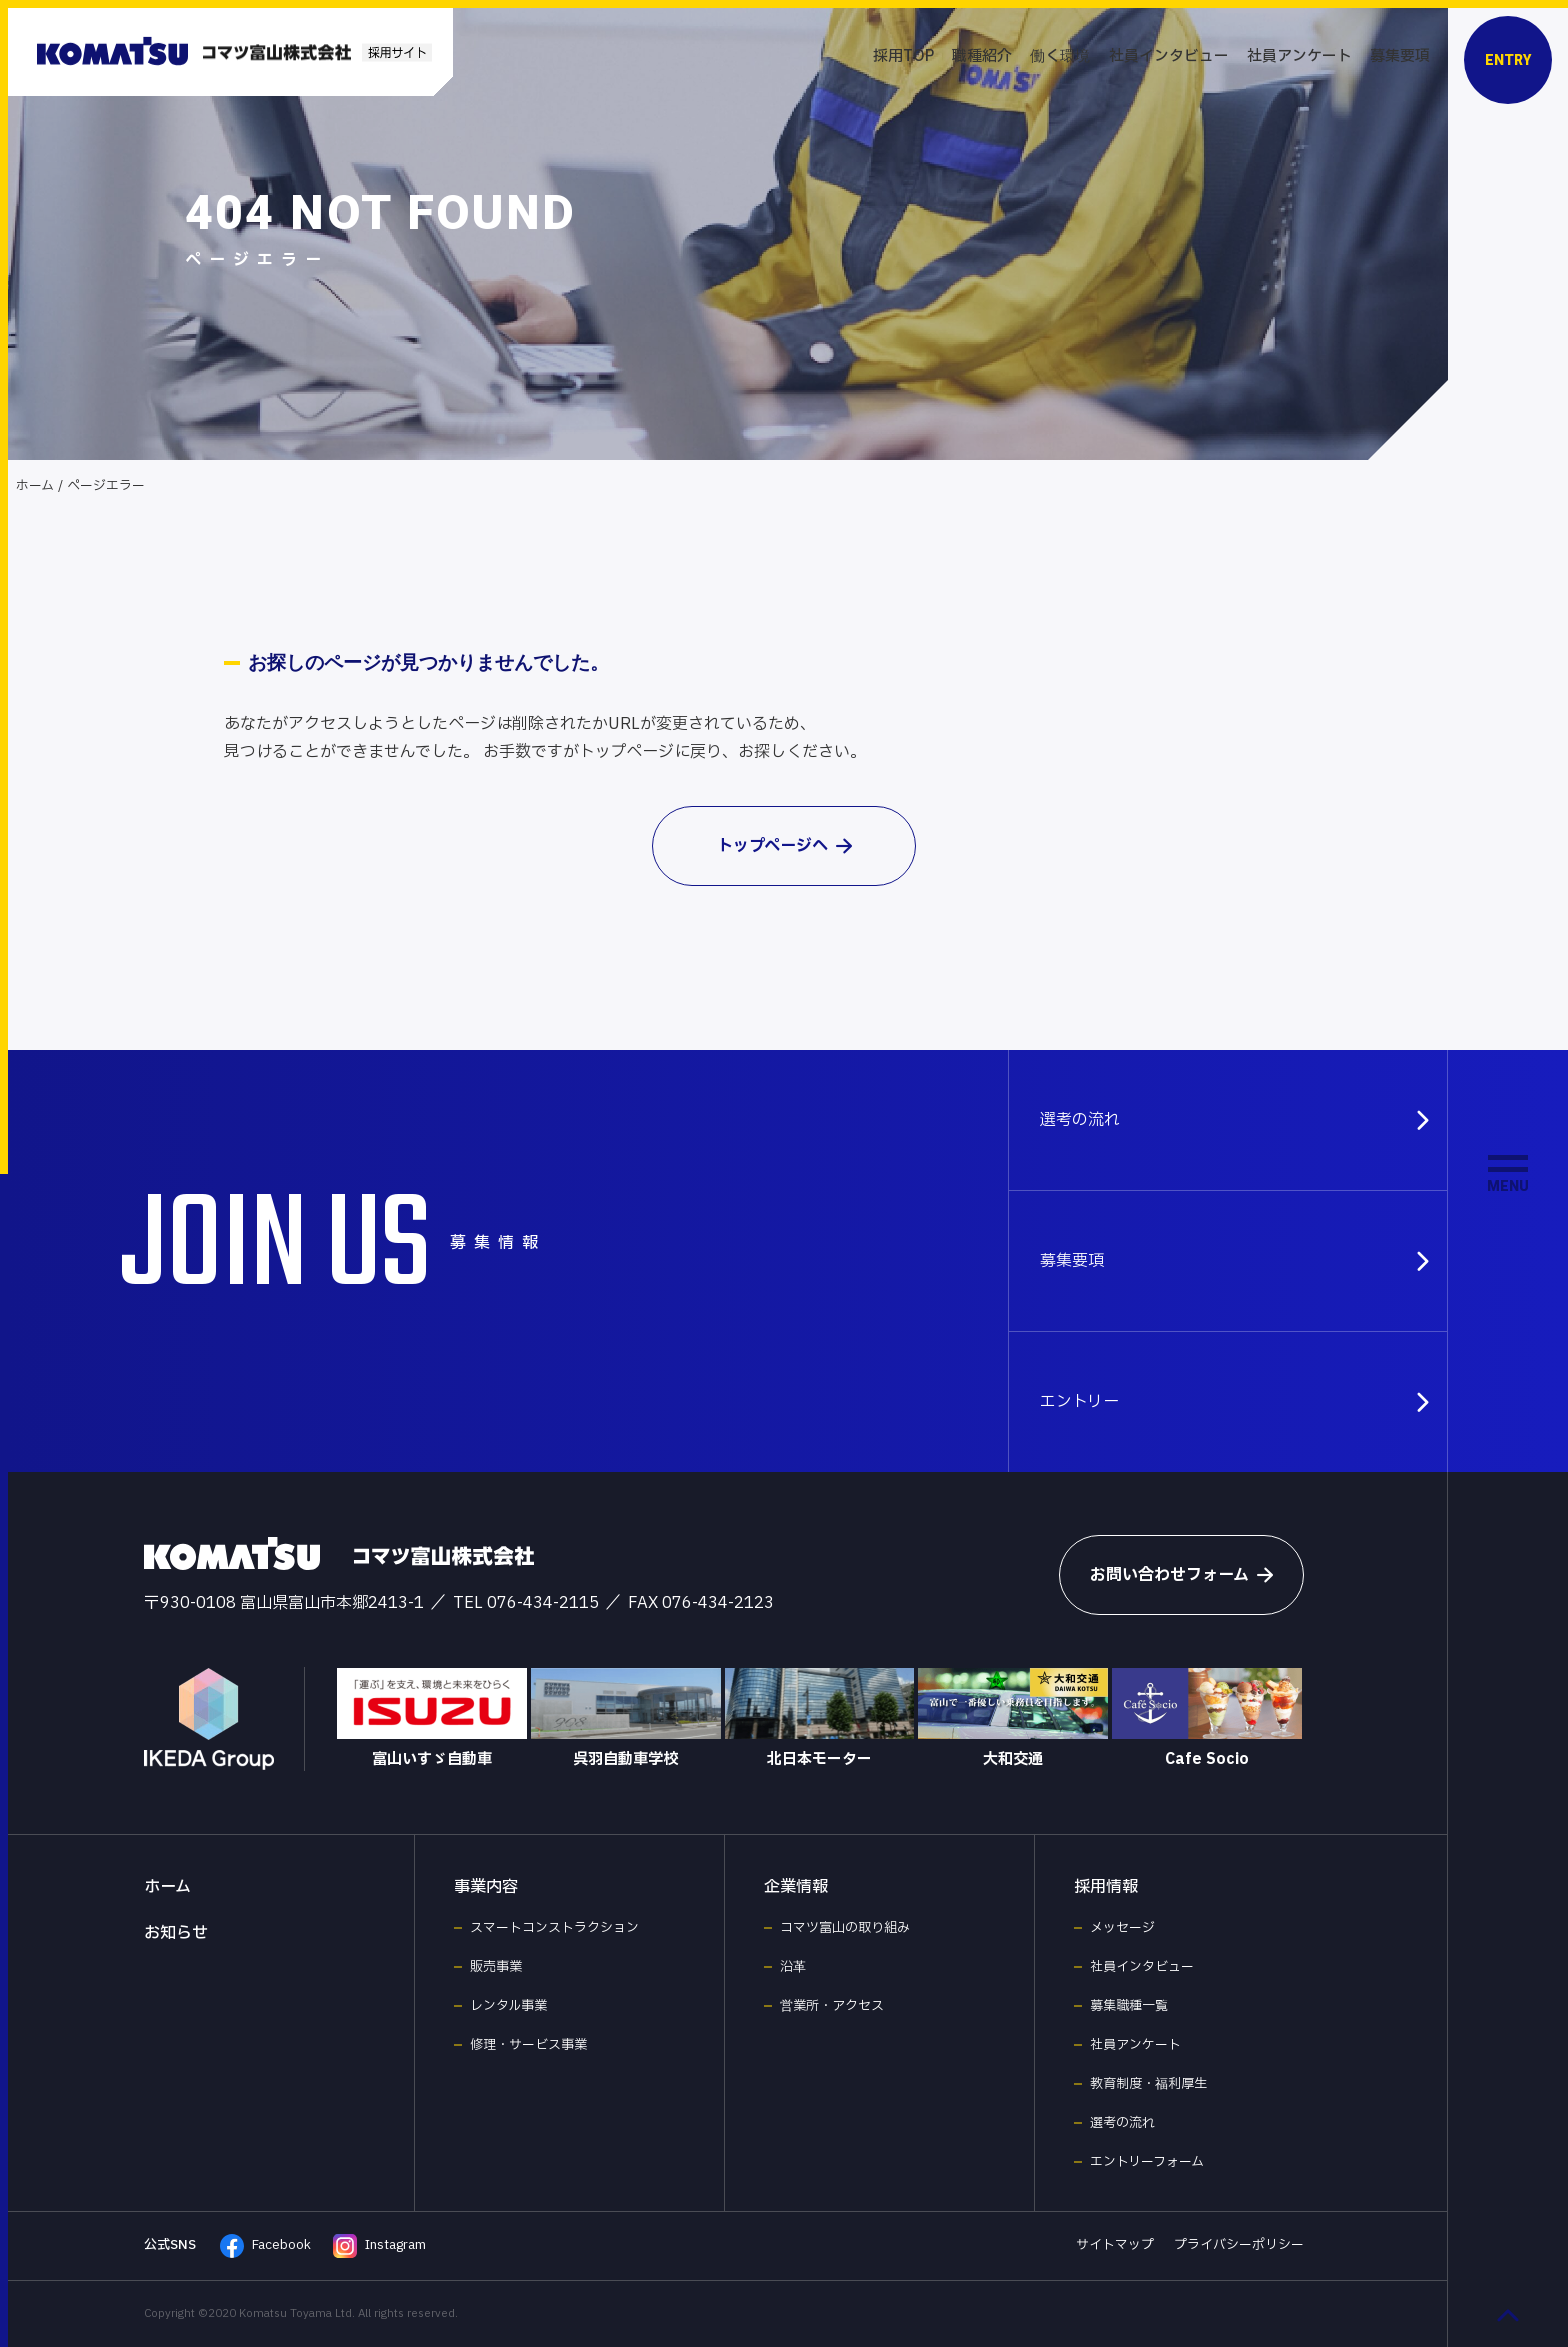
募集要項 (1400, 56)
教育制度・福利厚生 (1148, 2084)
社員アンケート (1299, 56)
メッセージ (1122, 1928)
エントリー (1236, 1402)
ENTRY (1508, 60)
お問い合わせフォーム (1181, 1575)
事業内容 (486, 1887)
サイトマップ (1115, 2245)
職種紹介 (982, 56)
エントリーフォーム (1147, 2162)
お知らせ (176, 1933)
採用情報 (1106, 1887)
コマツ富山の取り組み (845, 1928)
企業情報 (796, 1887)
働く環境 (1060, 56)
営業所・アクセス (832, 2006)
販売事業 (496, 1967)
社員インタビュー (1169, 56)
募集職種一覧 (1129, 2006)
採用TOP (903, 56)
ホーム (35, 486)
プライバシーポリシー (1239, 2245)
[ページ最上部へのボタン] (1508, 2315)
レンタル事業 (508, 2006)
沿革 (793, 1967)
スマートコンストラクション (554, 1928)
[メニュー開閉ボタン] (1508, 1174)
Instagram (379, 2246)
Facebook (265, 2246)
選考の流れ (1236, 1120)
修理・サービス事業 (528, 2045)
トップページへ (784, 846)
